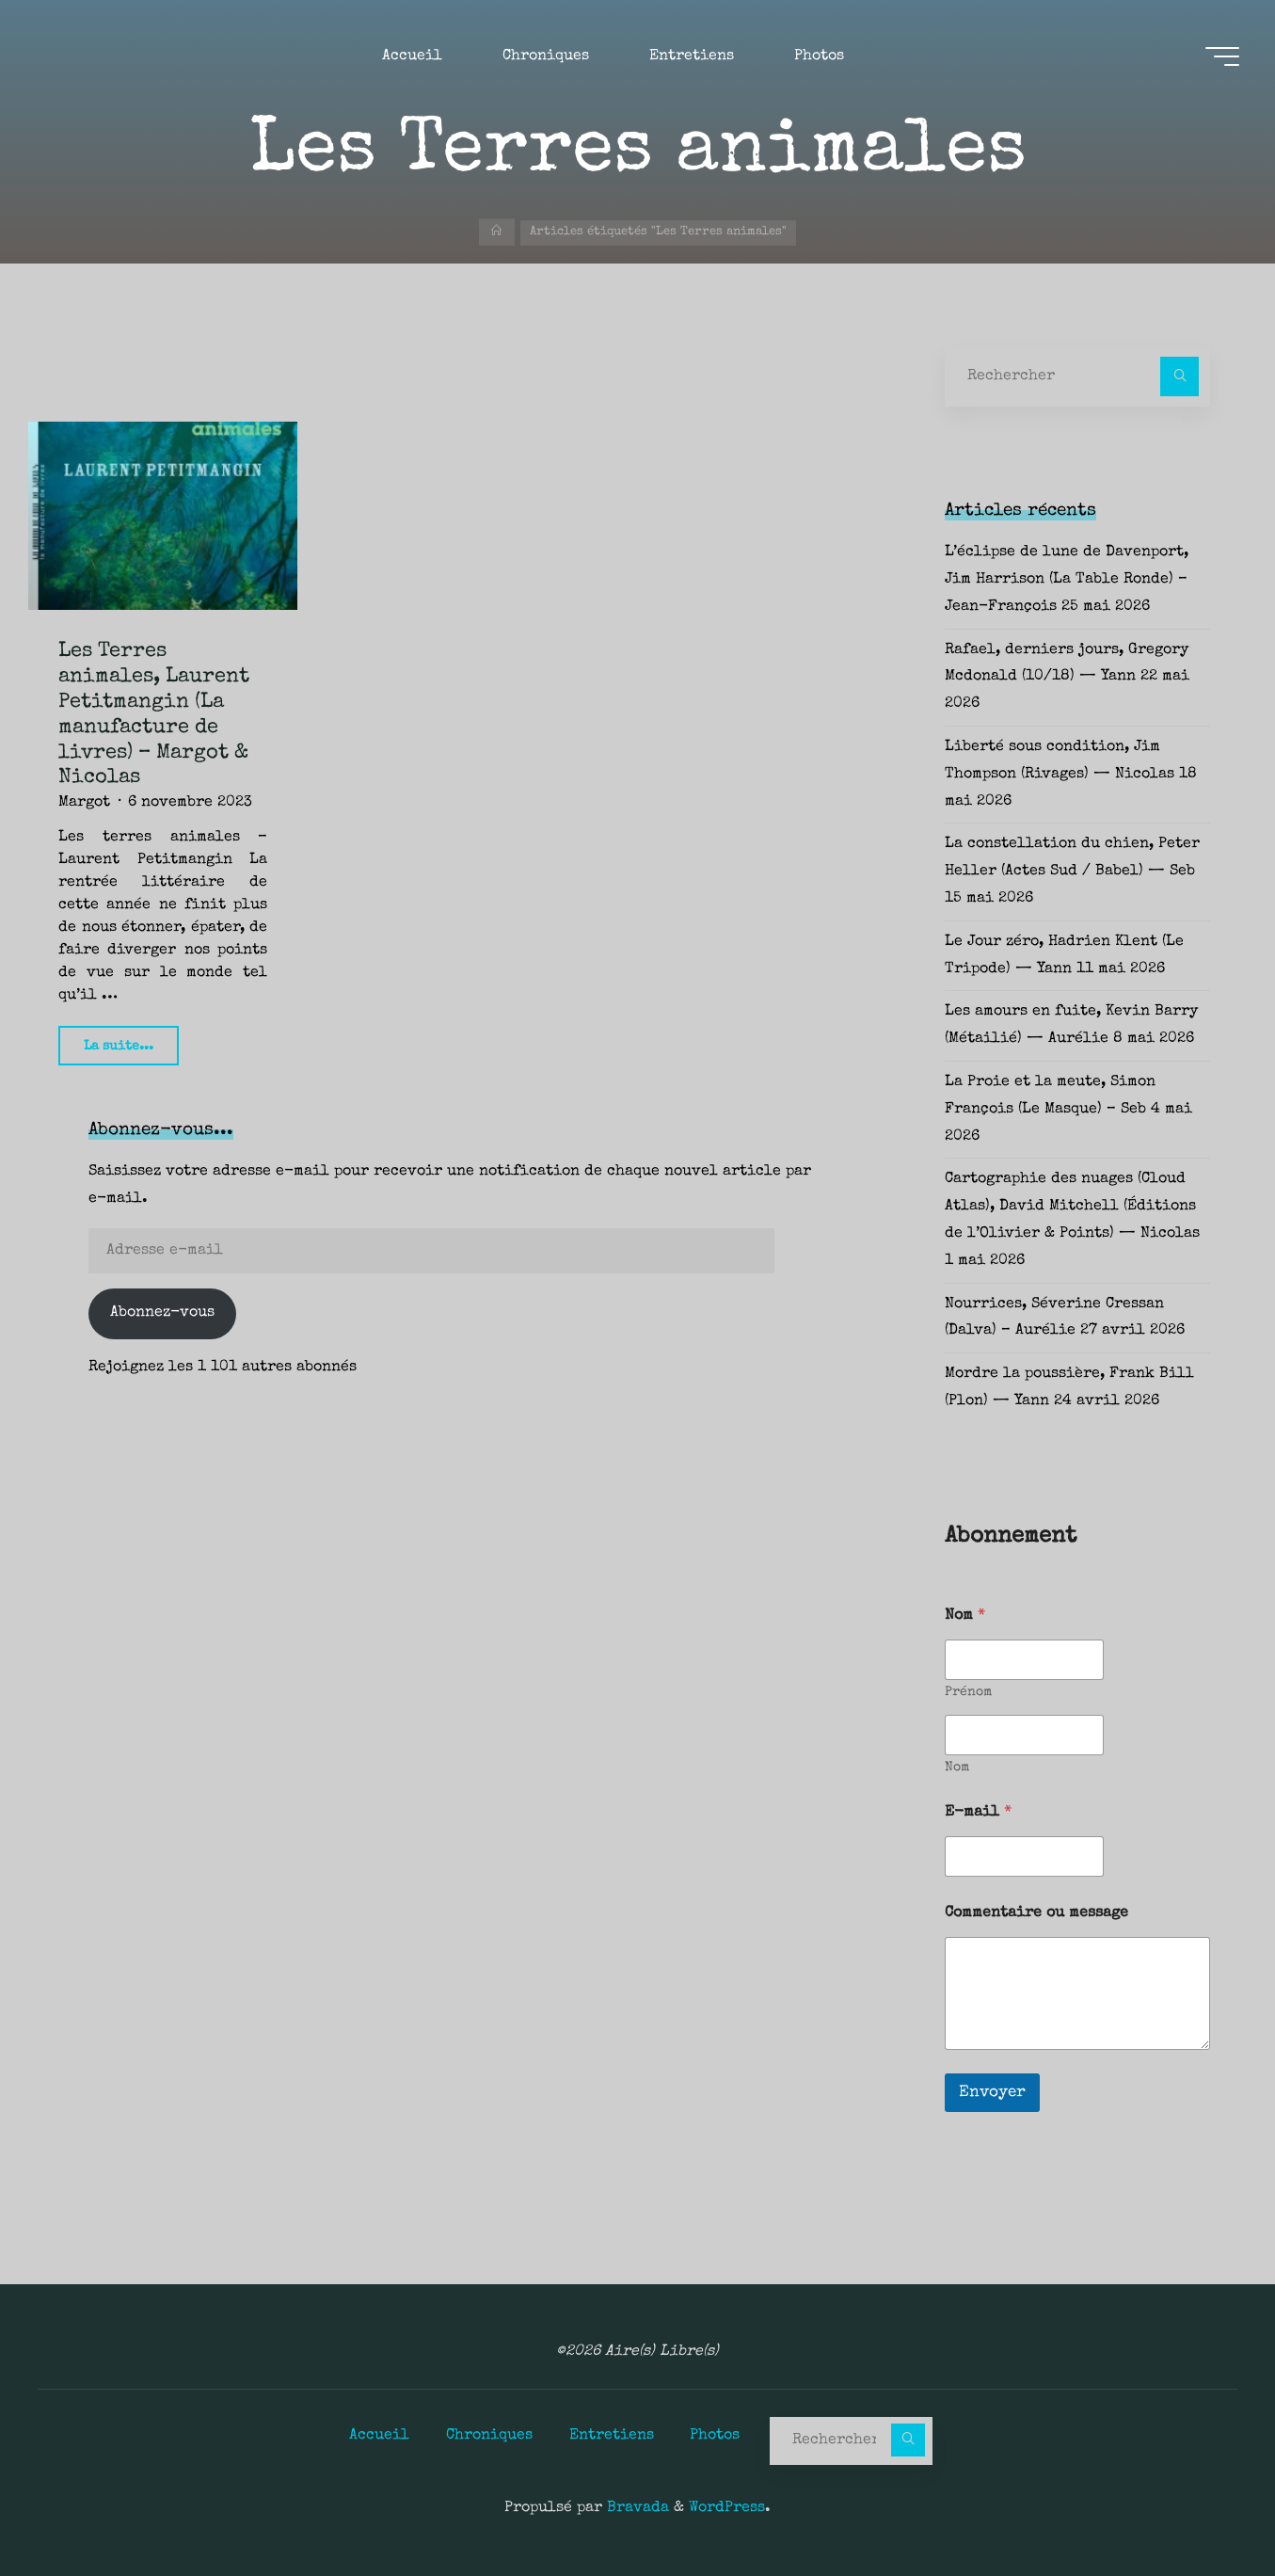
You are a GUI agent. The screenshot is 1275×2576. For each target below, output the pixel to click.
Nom (957, 1767)
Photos (716, 2434)
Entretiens (611, 2434)
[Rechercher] (1180, 376)
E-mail (978, 1812)
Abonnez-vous (162, 1312)
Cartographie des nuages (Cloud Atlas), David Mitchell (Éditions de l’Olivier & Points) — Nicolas (1072, 1206)
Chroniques (489, 2434)
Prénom (968, 1692)
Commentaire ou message (1036, 1913)
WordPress (727, 2508)
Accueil (379, 2434)
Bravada (635, 2508)
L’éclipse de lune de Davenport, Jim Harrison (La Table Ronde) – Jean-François (1066, 580)
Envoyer (992, 2093)
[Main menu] (1220, 57)
